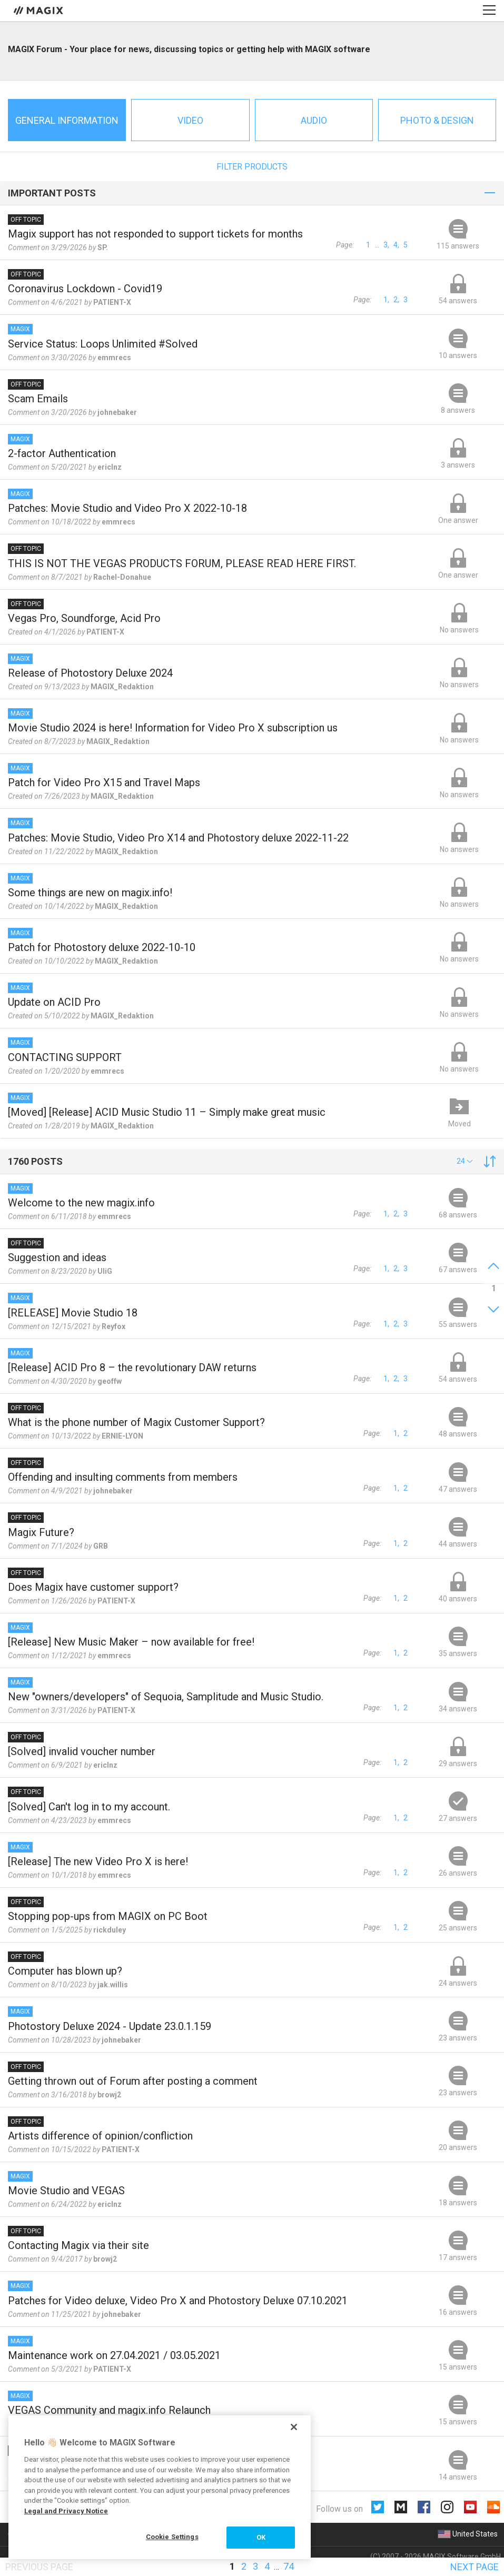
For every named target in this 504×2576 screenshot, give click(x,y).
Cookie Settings (172, 2537)
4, (396, 245)
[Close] (293, 2427)
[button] (465, 1161)
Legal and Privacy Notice (66, 2511)
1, (386, 299)
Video (190, 120)
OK (260, 2537)
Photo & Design (437, 120)
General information (66, 120)
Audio (314, 120)
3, (386, 245)
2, (396, 299)
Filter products (252, 167)
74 (288, 2566)
